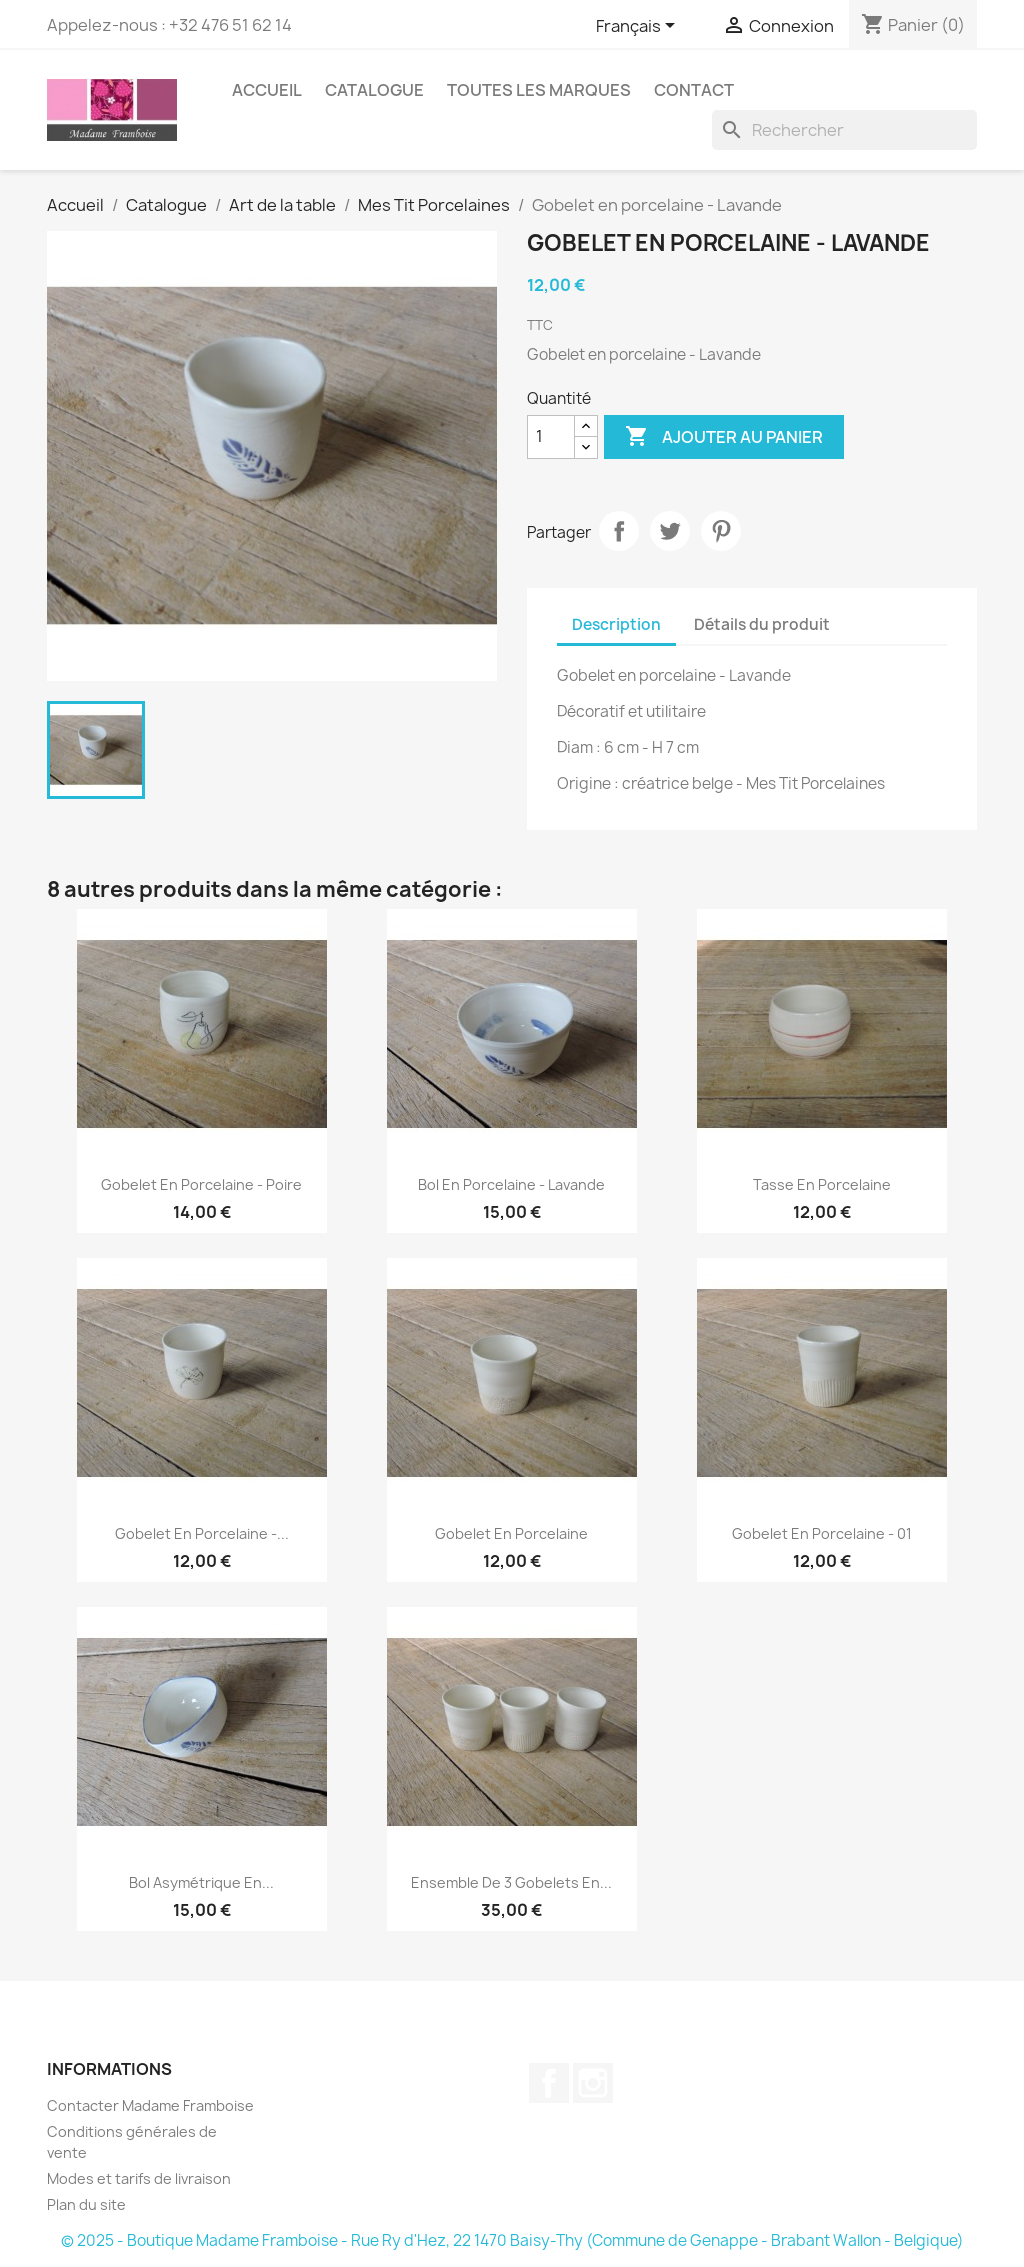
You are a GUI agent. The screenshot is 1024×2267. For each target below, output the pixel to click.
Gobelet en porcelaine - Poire (201, 1184)
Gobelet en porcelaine (511, 1533)
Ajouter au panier (724, 437)
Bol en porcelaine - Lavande (511, 1184)
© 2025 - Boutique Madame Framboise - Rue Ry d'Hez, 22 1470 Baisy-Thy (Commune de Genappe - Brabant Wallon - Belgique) (512, 2240)
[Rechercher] (844, 130)
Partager (619, 531)
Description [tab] (616, 624)
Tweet (670, 531)
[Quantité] (551, 437)
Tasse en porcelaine (822, 1184)
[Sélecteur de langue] (639, 27)
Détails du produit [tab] (762, 624)
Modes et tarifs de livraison (139, 2178)
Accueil (267, 90)
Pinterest (721, 531)
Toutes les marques (539, 90)
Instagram (593, 2083)
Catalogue (374, 90)
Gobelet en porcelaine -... (202, 1533)
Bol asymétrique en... (201, 1882)
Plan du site (86, 2204)
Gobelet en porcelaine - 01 (822, 1533)
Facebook (549, 2083)
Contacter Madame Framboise (150, 2105)
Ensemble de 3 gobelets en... (511, 1882)
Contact (694, 90)
